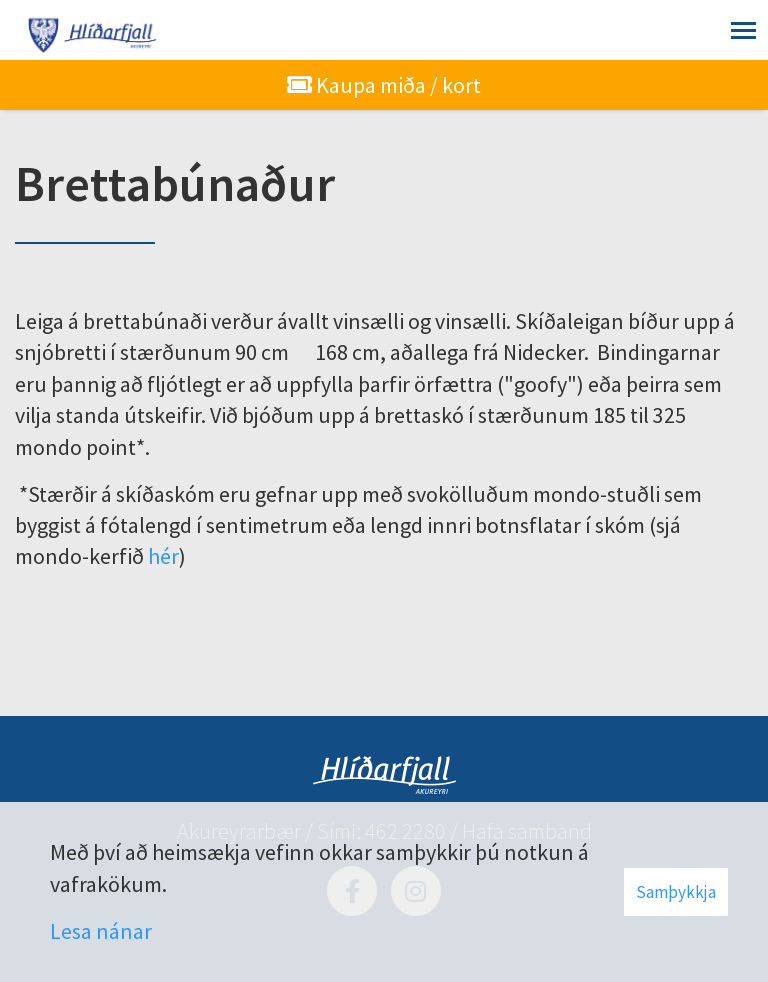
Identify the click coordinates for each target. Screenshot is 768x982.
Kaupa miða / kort (384, 85)
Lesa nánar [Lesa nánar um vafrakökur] (101, 931)
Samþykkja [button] (676, 892)
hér (163, 556)
